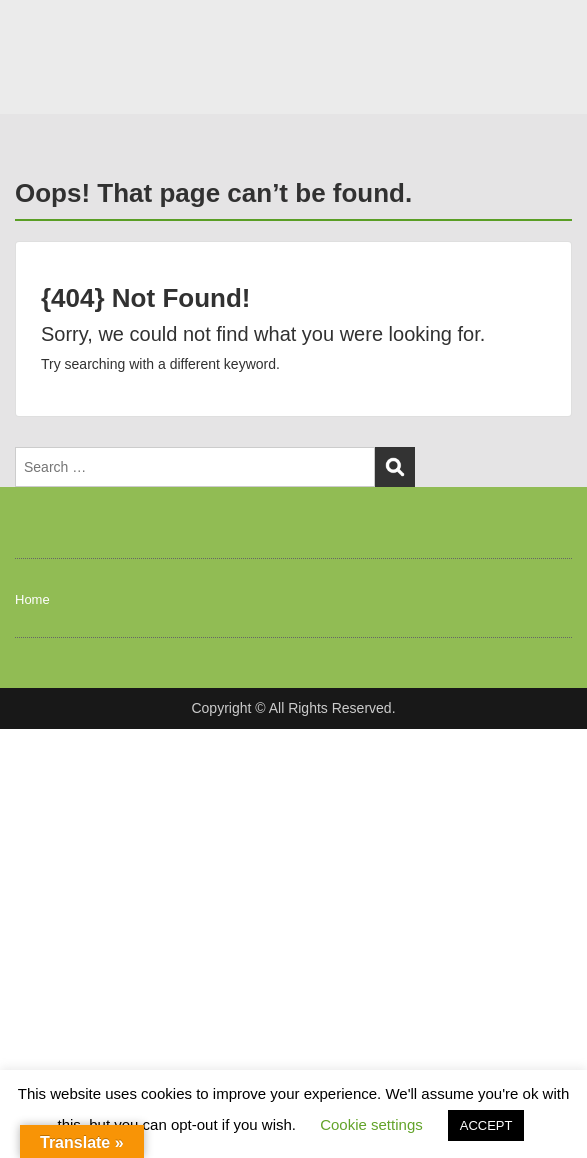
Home (32, 599)
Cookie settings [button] (371, 1124)
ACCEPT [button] (486, 1125)
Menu (36, 34)
